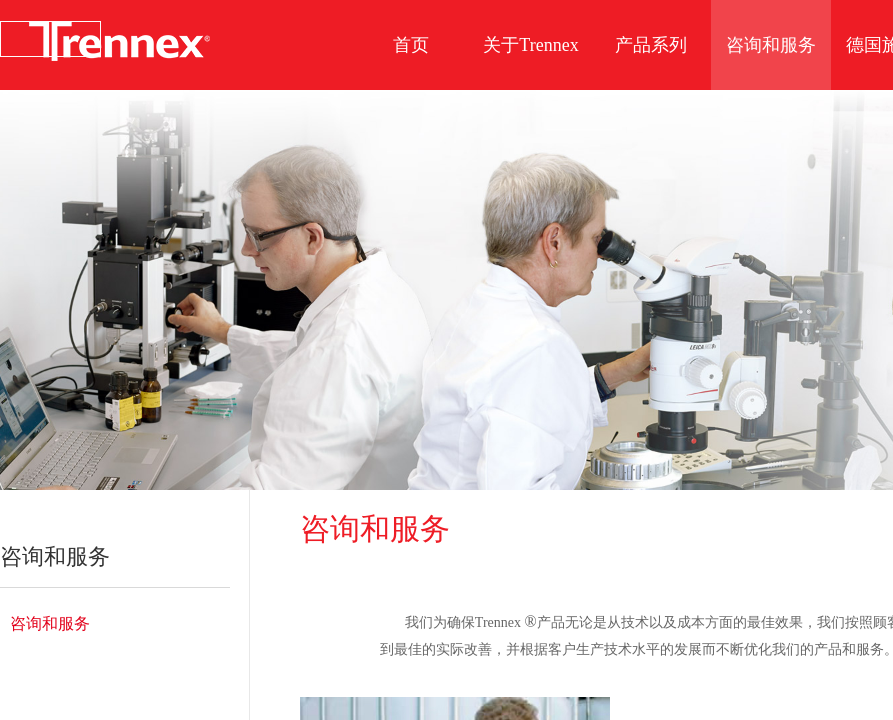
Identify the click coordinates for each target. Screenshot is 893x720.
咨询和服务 (50, 623)
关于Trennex (530, 45)
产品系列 (651, 45)
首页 (411, 45)
